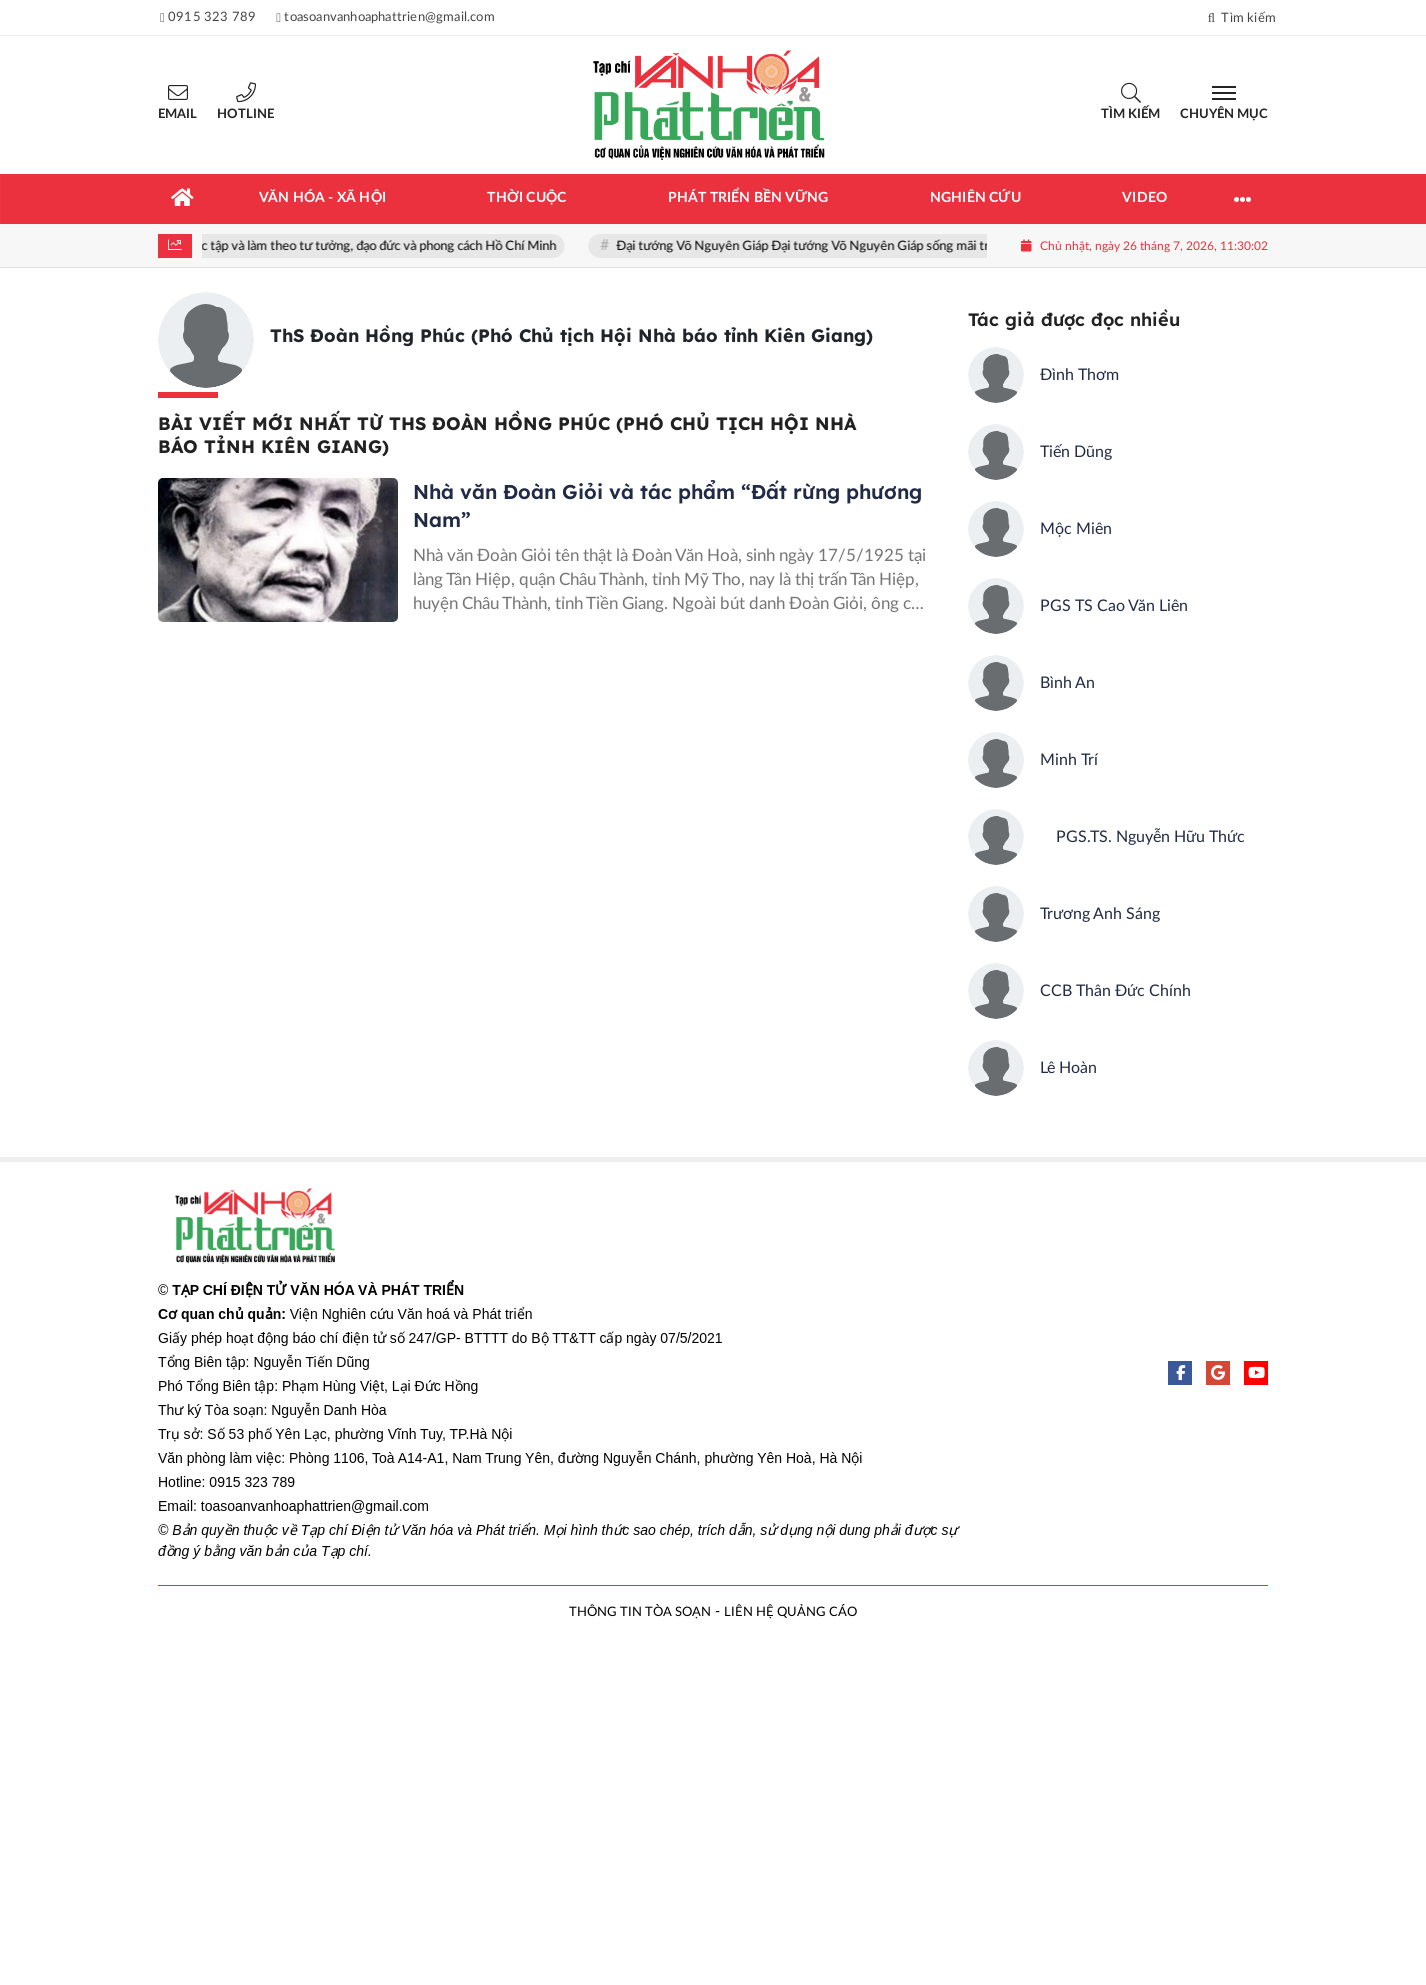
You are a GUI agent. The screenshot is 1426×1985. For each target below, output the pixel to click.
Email (177, 114)
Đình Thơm (1079, 375)
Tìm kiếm (1130, 114)
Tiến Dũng (1076, 452)
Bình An (1067, 683)
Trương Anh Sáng (1100, 914)
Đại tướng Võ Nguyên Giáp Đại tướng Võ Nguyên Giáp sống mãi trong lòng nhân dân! (862, 246)
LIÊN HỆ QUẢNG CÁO (790, 1612)
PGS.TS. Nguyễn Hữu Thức (1142, 837)
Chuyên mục (1224, 114)
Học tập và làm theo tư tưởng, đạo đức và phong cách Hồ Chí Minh (377, 246)
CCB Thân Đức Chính (1115, 991)
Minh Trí (1069, 760)
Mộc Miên (1076, 529)
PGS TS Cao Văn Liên (1114, 606)
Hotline (245, 114)
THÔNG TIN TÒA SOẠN (640, 1612)
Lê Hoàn (1068, 1068)
